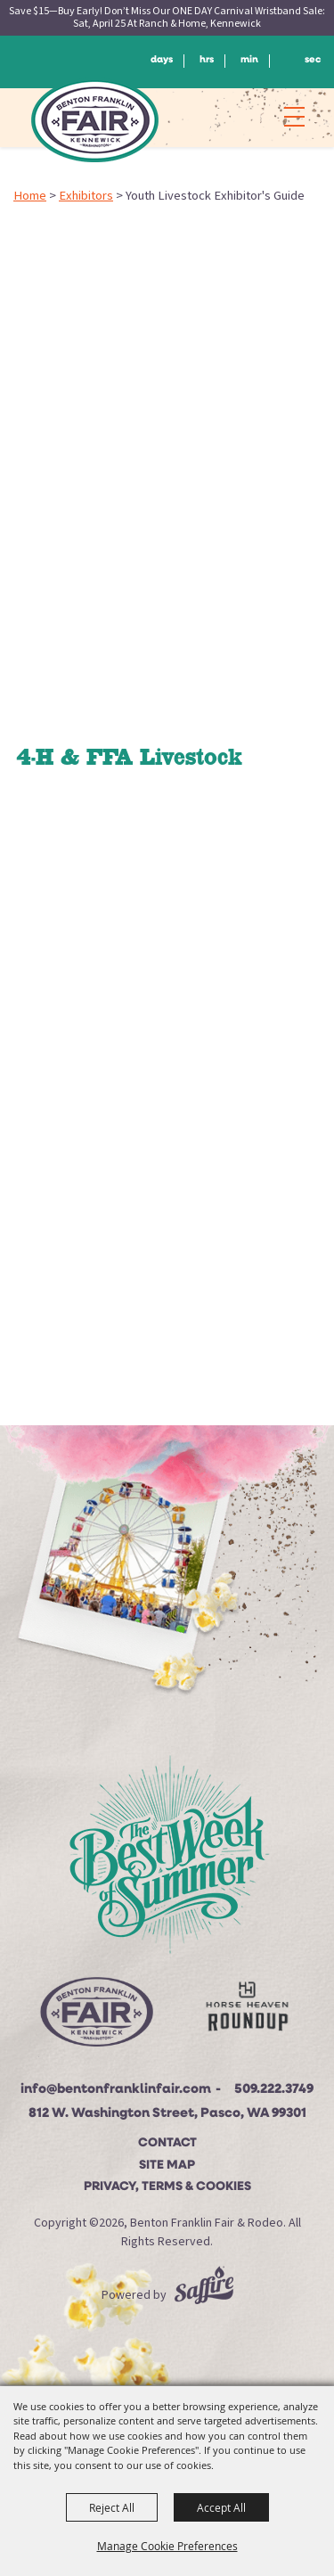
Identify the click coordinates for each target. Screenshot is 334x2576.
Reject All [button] (111, 2507)
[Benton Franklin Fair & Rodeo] (95, 120)
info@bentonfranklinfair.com (115, 2089)
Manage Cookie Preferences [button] (167, 2546)
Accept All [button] (221, 2507)
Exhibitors (86, 195)
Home (29, 195)
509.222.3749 (274, 2089)
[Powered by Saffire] (204, 2295)
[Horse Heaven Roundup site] (247, 2010)
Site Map (167, 2165)
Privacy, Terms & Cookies (167, 2187)
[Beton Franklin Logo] (95, 2017)
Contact (167, 2143)
